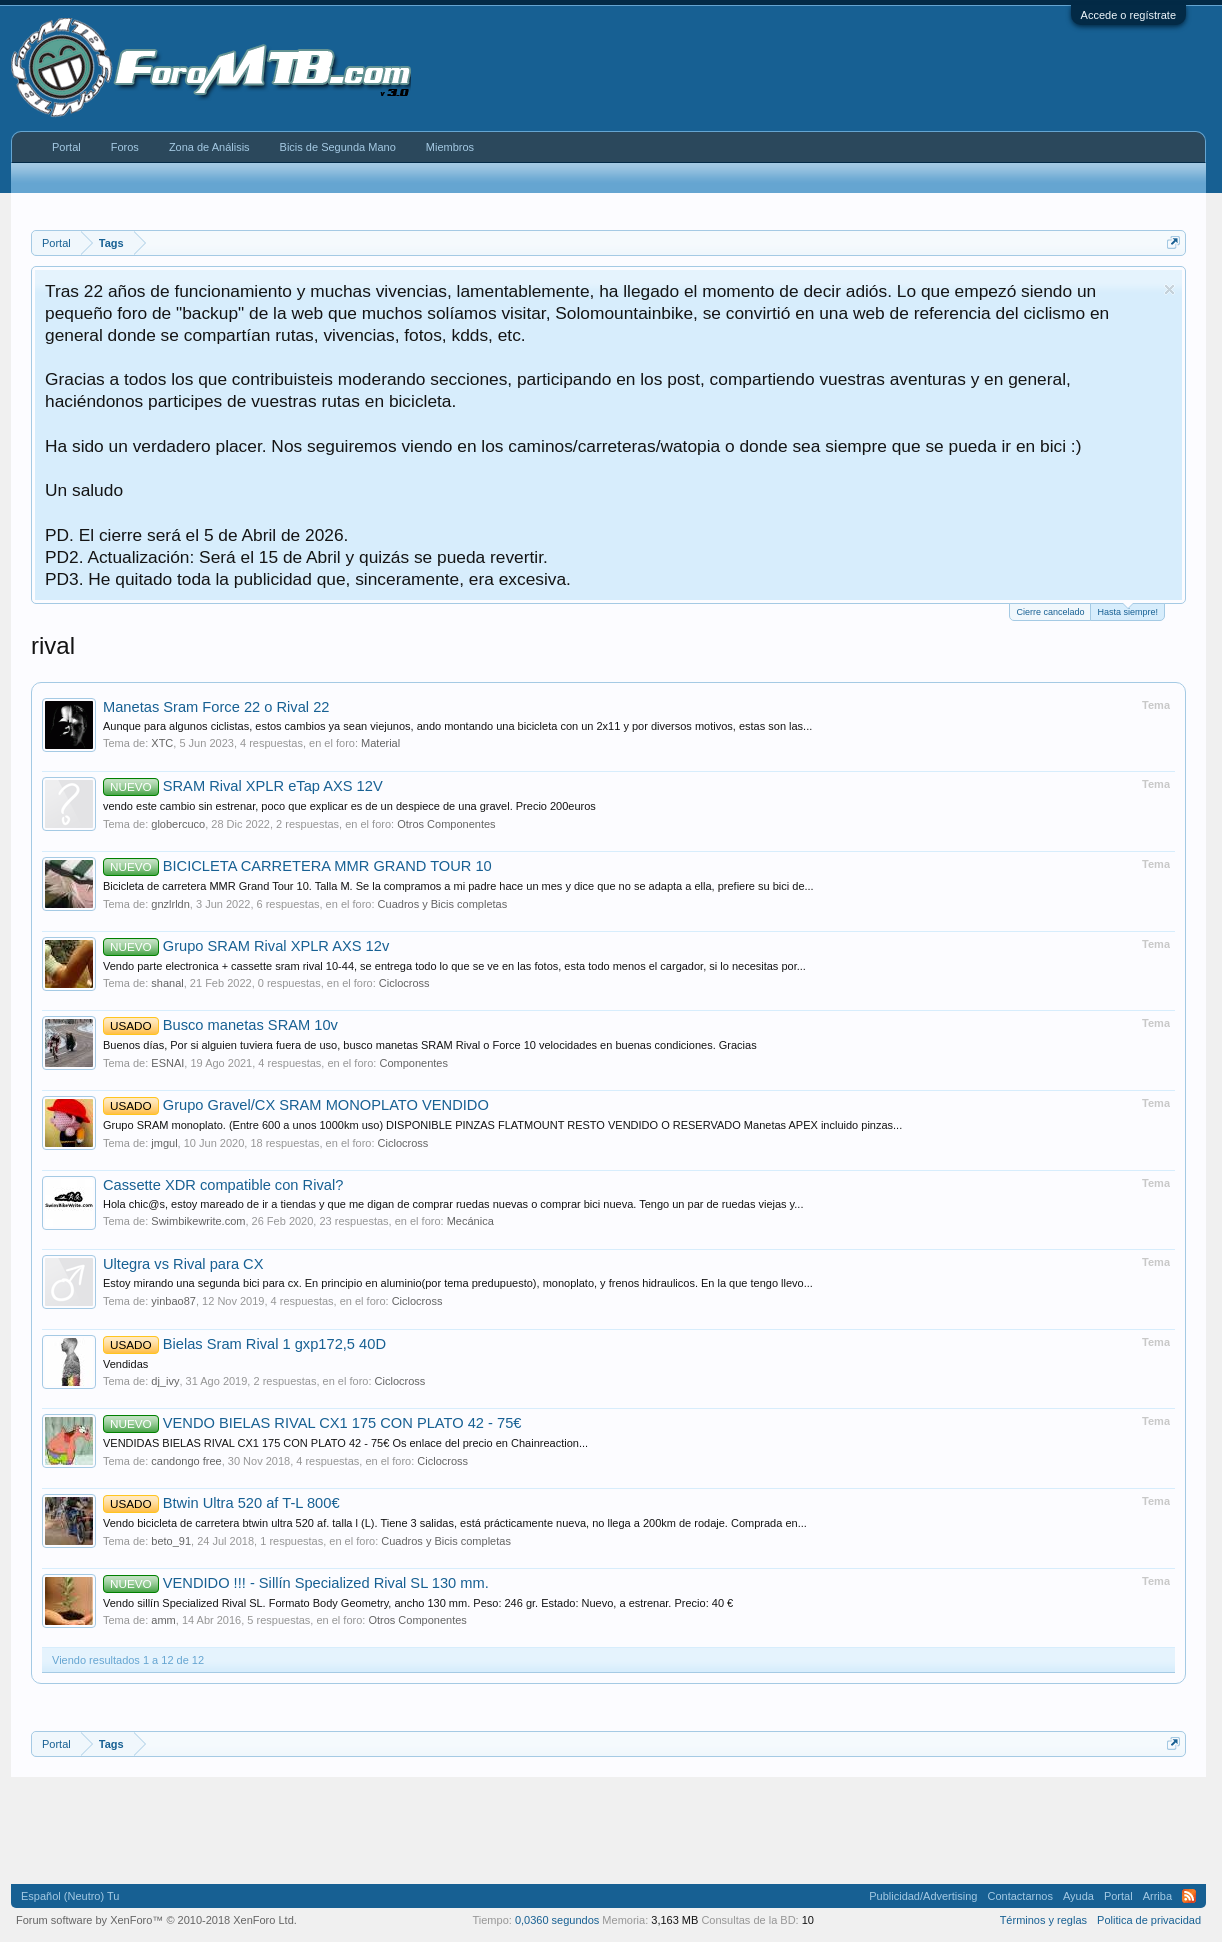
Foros (125, 147)
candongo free (186, 1461)
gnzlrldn (170, 904)
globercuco (178, 824)
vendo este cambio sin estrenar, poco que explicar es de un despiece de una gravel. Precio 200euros (349, 806)
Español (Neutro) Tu (70, 1896)
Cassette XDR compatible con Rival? (223, 1185)
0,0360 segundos (557, 1920)
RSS (1189, 1896)
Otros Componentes (446, 824)
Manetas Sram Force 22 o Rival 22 (216, 707)
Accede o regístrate (1128, 15)
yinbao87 (173, 1301)
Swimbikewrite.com (198, 1221)
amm (163, 1620)
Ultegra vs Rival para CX (183, 1264)
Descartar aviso (1169, 289)
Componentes (413, 1063)
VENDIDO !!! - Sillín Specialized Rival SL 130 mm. (296, 1583)
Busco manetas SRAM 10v (220, 1025)
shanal (167, 983)
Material (380, 743)
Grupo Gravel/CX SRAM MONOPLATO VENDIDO (296, 1105)
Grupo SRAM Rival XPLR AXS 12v (246, 946)
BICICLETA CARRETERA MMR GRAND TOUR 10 (297, 866)
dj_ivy (165, 1381)
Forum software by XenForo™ (156, 1920)
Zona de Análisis (209, 147)
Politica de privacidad (1149, 1920)
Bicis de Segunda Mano (338, 147)
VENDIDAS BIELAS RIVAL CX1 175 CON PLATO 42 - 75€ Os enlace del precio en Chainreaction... (345, 1443)
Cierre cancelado (1050, 612)
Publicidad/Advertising (923, 1896)
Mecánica (470, 1221)
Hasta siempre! (1127, 610)
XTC (162, 743)
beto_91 (171, 1541)
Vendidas (125, 1364)
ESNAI (167, 1063)
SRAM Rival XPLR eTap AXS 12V (243, 786)
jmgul (164, 1143)
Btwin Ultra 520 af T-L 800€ (221, 1503)
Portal (66, 147)
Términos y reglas (1043, 1920)
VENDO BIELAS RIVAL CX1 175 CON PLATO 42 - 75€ (312, 1423)
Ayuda (1078, 1896)
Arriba (1157, 1896)
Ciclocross (404, 983)
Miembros (450, 147)
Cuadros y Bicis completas (443, 904)
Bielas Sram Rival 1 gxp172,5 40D (244, 1344)
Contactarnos (1019, 1896)
